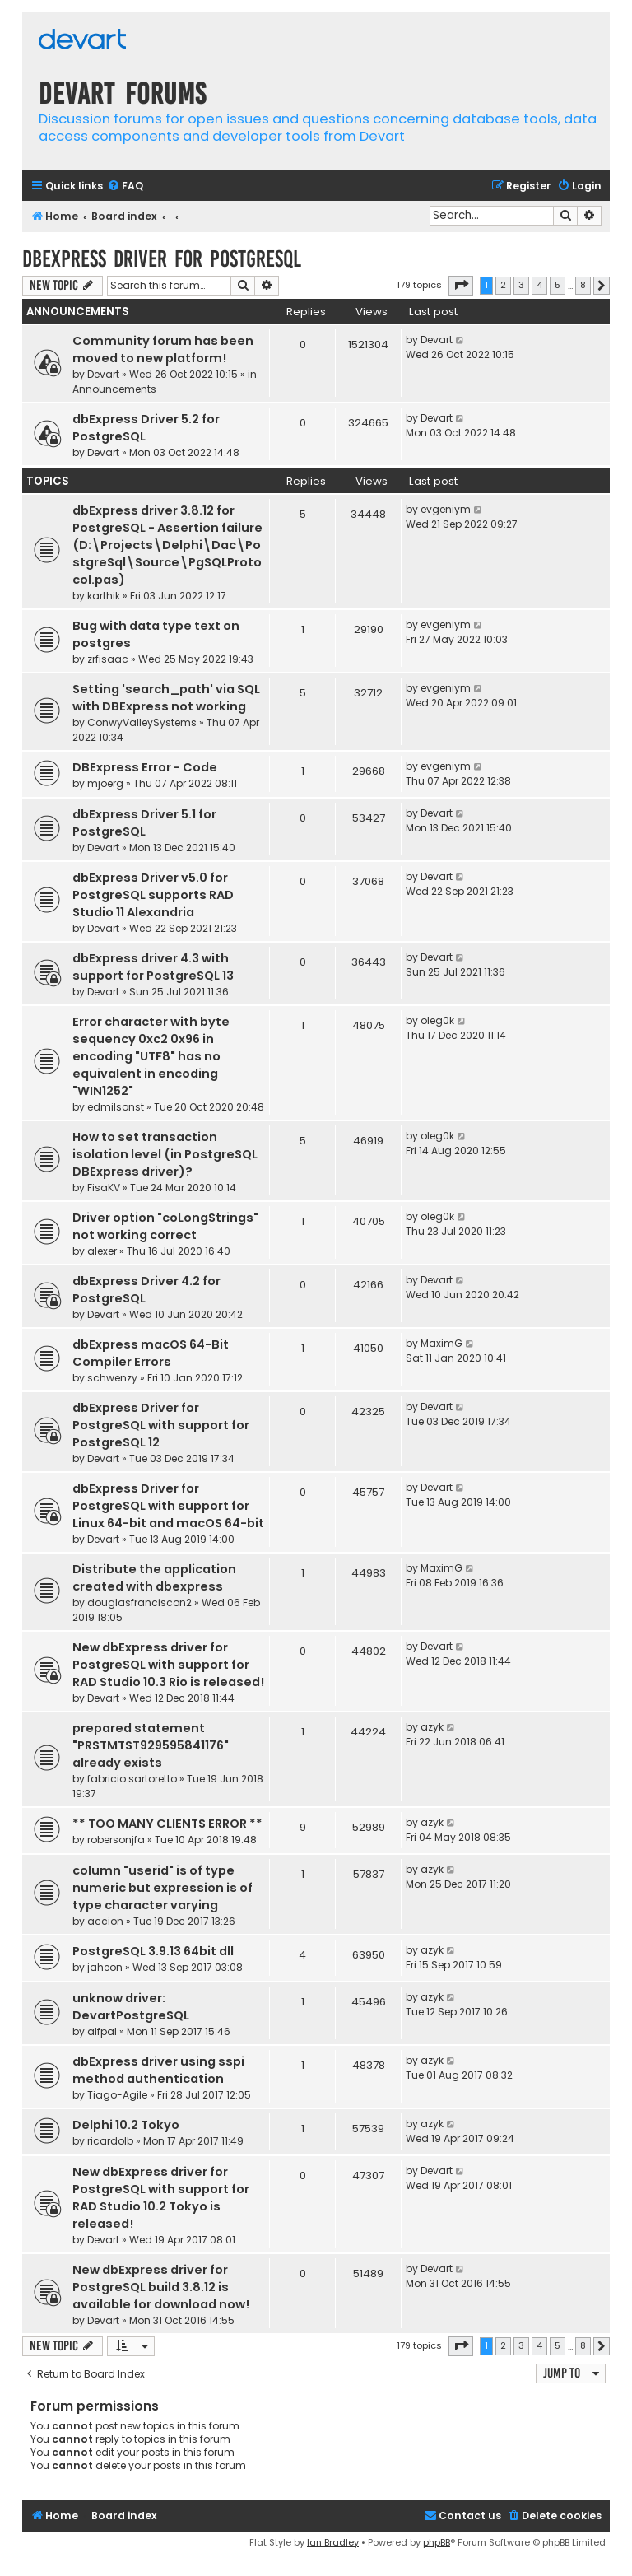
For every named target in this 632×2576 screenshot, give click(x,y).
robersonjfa (116, 1840)
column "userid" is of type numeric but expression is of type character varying (162, 1887)
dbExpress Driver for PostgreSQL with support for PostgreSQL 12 (160, 1425)
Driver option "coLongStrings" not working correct (165, 1226)
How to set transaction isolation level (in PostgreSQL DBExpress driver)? (165, 1154)
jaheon (105, 1967)
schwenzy (112, 1378)
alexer (102, 1251)
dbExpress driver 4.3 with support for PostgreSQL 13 (153, 967)
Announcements (114, 389)
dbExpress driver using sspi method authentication (158, 2070)
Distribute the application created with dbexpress (154, 1578)
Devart (103, 374)
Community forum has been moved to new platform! (162, 349)
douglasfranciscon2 (139, 1602)
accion (105, 1921)
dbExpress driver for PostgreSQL (161, 259)
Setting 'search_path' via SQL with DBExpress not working (166, 698)
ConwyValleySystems (142, 722)
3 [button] (521, 284)
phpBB (436, 2542)
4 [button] (539, 284)
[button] (460, 286)
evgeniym (446, 509)
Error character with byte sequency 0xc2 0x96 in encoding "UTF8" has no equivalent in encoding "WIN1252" (151, 1056)
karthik (103, 596)
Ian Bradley (333, 2542)
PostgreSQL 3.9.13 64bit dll (153, 1951)
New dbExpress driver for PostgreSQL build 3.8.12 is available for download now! (160, 2287)
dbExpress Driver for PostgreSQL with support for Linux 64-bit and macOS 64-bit (168, 1505)
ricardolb (110, 2141)
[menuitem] (125, 186)
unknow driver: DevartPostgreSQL (130, 2007)
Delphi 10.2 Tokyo (125, 2125)
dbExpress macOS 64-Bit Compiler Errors (150, 1353)
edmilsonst (115, 1107)
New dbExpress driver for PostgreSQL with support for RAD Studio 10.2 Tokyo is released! (160, 2198)
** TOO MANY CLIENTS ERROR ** (167, 1823)
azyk (432, 1727)
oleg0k (437, 1020)
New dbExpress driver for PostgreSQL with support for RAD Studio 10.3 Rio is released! (168, 1664)
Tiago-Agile (117, 2095)
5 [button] (557, 284)
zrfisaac (107, 659)
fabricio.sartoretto (132, 1779)
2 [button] (503, 284)
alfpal (102, 2031)
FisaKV (103, 1188)
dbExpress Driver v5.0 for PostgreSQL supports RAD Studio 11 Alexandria (153, 894)
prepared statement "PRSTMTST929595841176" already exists (150, 1745)
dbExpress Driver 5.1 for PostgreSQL (144, 823)
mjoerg (105, 783)
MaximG (441, 1343)
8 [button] (583, 284)
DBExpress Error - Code (144, 767)
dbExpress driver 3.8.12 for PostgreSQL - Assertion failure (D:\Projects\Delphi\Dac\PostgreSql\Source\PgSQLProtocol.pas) (167, 545)
